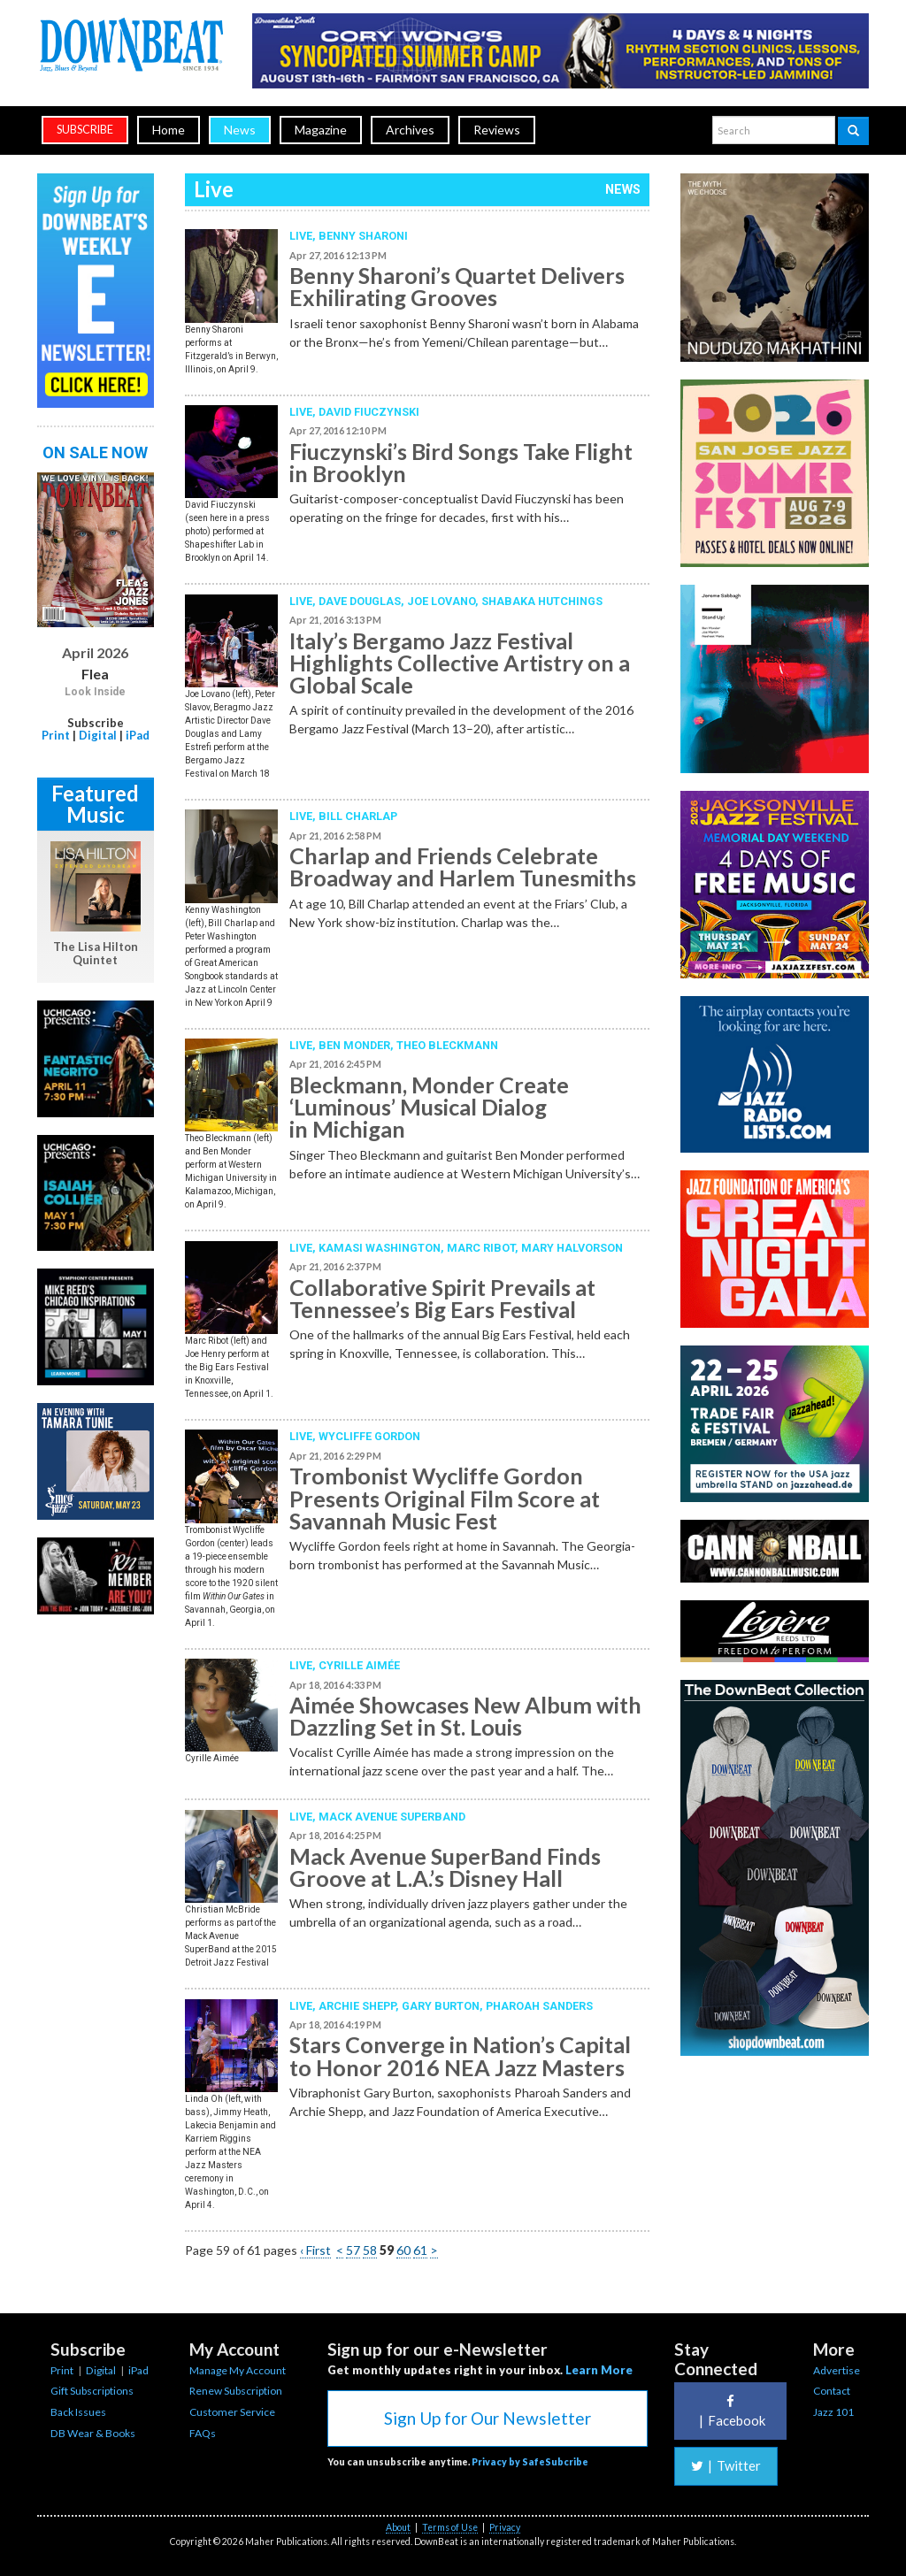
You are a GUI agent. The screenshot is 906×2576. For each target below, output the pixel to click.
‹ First (315, 2250)
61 (420, 2250)
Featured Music (95, 803)
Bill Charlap (358, 816)
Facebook (730, 2411)
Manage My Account (237, 2370)
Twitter (726, 2465)
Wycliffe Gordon (369, 1436)
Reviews (496, 129)
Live (300, 235)
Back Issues (78, 2412)
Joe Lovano (441, 601)
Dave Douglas (360, 601)
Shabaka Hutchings (542, 601)
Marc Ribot (481, 1247)
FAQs (202, 2433)
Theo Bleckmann (447, 1045)
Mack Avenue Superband (392, 1816)
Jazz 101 (833, 2412)
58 (370, 2250)
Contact (831, 2390)
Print (56, 735)
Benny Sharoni (363, 235)
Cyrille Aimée (359, 1665)
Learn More (599, 2370)
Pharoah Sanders (539, 2005)
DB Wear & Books (92, 2433)
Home (168, 129)
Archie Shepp (357, 2005)
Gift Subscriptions (92, 2390)
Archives (410, 129)
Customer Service (232, 2412)
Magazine (321, 129)
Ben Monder (354, 1045)
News (240, 129)
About (398, 2527)
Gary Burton (441, 2005)
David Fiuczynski (369, 411)
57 (353, 2250)
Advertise (836, 2370)
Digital (98, 735)
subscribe (85, 129)
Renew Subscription (235, 2390)
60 (403, 2250)
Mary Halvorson (572, 1247)
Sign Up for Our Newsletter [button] (487, 2418)
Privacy (504, 2527)
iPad (138, 735)
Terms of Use (450, 2527)
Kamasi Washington (380, 1247)
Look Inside (95, 692)
